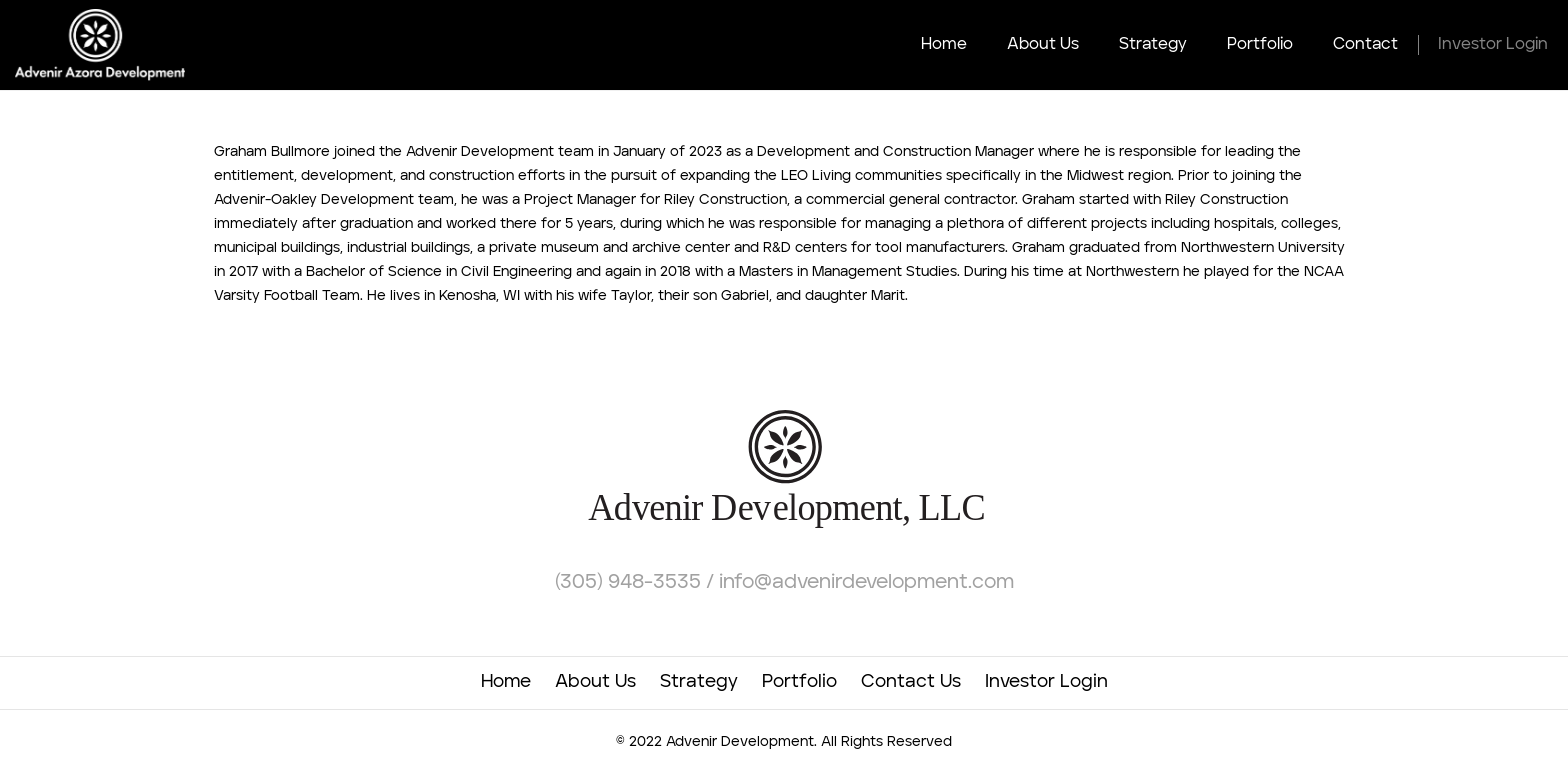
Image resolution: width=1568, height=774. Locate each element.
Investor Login (1493, 45)
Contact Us (911, 682)
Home (944, 45)
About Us (1043, 45)
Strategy (1153, 45)
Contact (1365, 45)
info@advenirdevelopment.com (866, 583)
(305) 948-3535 (630, 583)
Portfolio (1260, 45)
